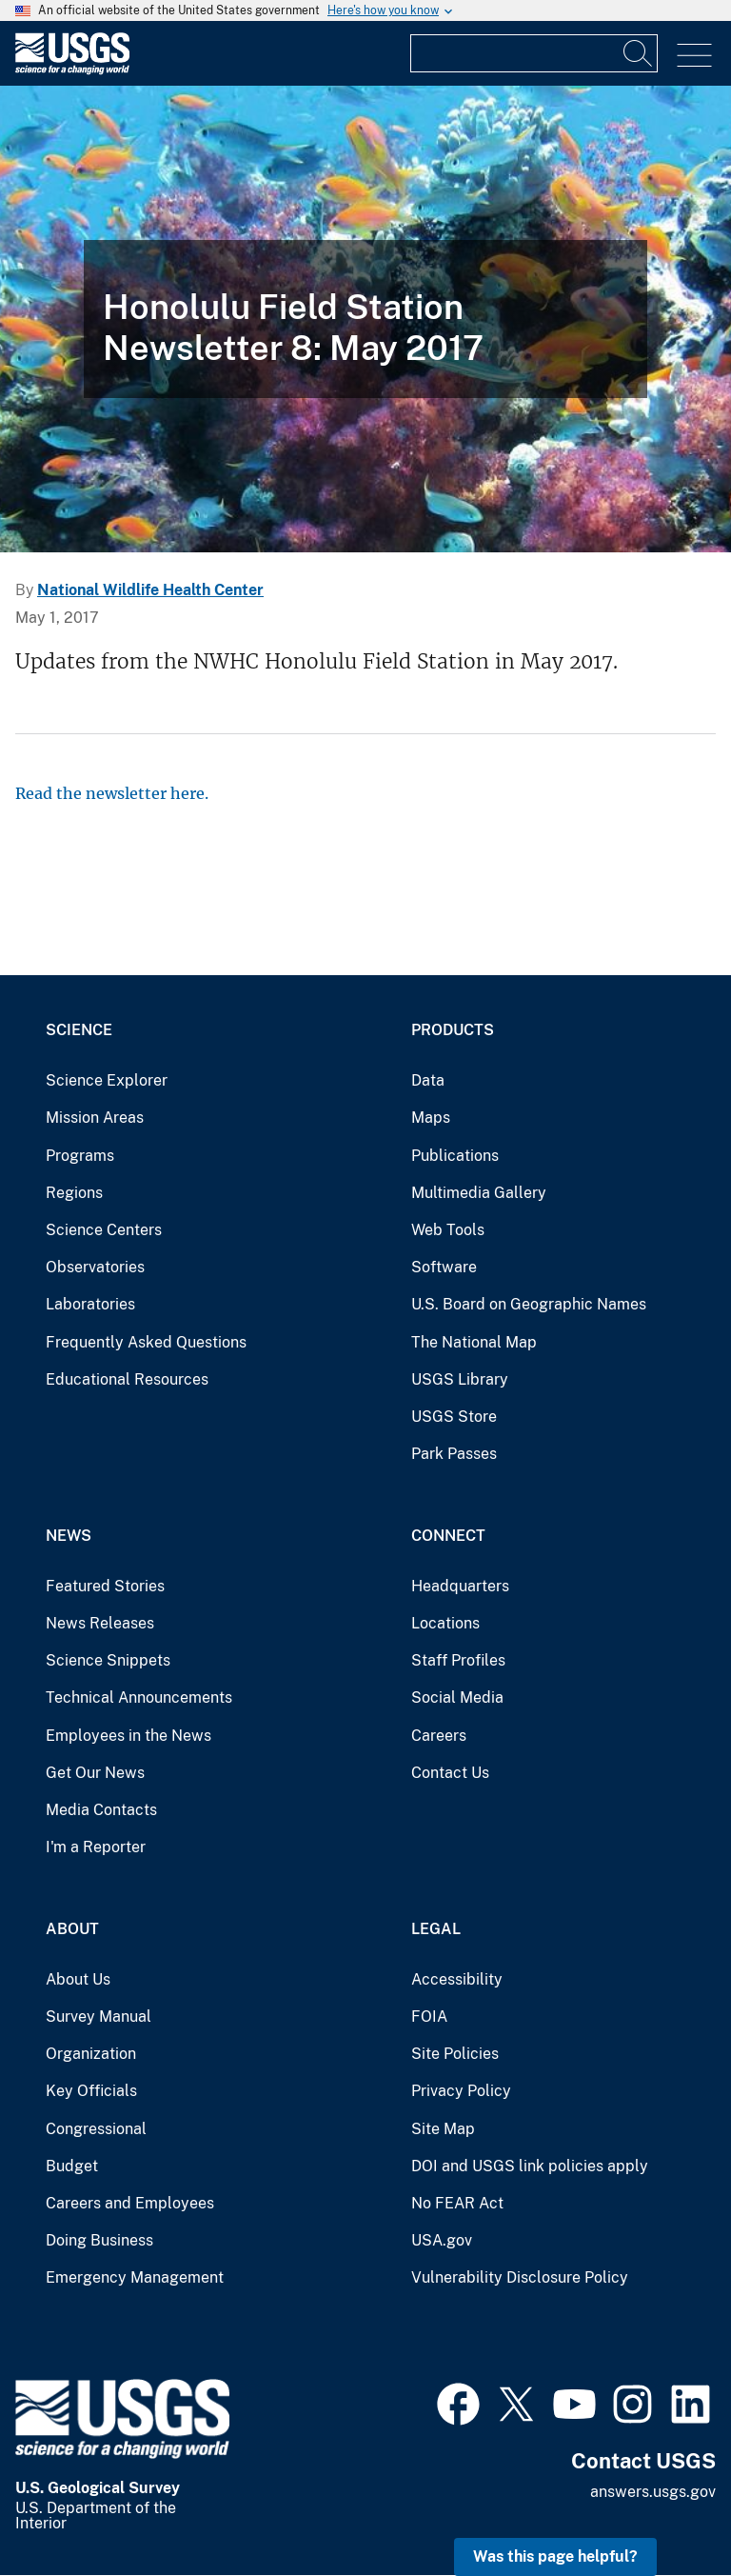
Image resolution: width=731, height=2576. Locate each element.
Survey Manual (98, 2016)
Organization (91, 2054)
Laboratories (90, 1304)
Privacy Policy (461, 2091)
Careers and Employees (130, 2203)
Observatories (95, 1267)
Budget (72, 2166)
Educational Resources (127, 1379)
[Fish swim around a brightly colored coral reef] (365, 319)
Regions (74, 1193)
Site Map (443, 2129)
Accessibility (457, 1979)
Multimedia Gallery (478, 1193)
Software (444, 1267)
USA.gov (441, 2240)
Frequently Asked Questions (146, 1342)
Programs (80, 1156)
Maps (430, 1117)
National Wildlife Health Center (150, 590)
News (68, 1536)
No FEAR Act (457, 2203)
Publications (455, 1156)
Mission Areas (95, 1117)
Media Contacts (101, 1810)
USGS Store (454, 1417)
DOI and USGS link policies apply (529, 2166)
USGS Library (459, 1379)
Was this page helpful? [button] (555, 2556)
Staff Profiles (458, 1660)
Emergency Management (135, 2277)
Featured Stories (105, 1586)
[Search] (639, 53)
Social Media (457, 1697)
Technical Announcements (139, 1697)
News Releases (100, 1623)
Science (79, 1030)
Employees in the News (128, 1736)
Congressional (96, 2129)
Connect (448, 1536)
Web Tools (447, 1230)
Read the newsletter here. (111, 793)
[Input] (534, 53)
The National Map (474, 1342)
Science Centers (104, 1230)
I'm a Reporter (96, 1847)
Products (452, 1030)
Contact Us (450, 1773)
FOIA (429, 2016)
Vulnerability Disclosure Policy (519, 2277)
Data (428, 1080)
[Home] (72, 70)
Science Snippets (108, 1660)
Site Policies (455, 2054)
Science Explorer (107, 1080)
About (72, 1929)
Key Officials (91, 2091)
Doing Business (99, 2240)
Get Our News (95, 1773)
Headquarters (460, 1586)
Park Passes (454, 1454)
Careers (438, 1736)
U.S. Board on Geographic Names (528, 1304)
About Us (78, 1979)
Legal (436, 1929)
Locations (445, 1623)
